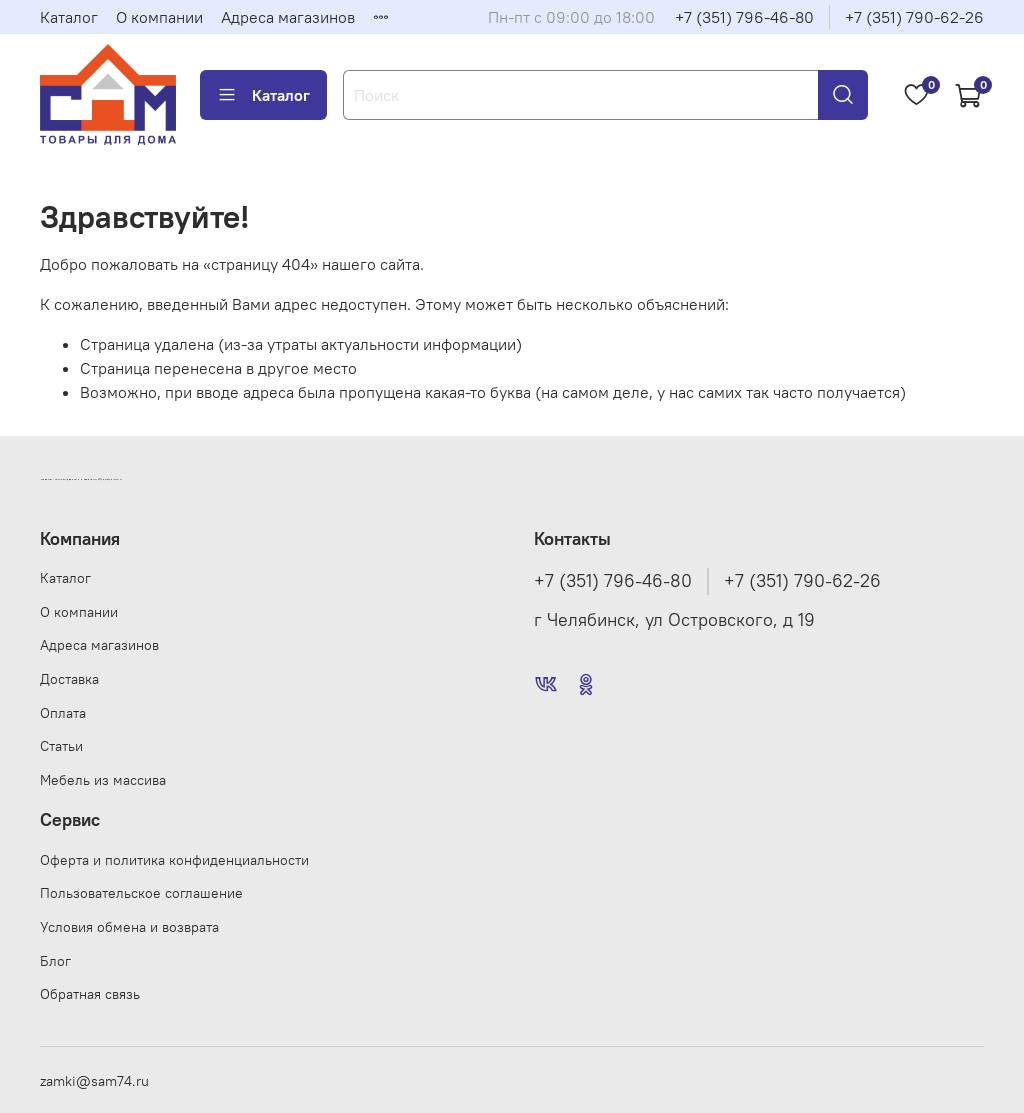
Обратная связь (90, 994)
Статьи (61, 746)
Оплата (63, 713)
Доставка (69, 679)
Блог (55, 961)
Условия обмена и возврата (129, 927)
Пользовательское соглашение (141, 893)
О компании (159, 17)
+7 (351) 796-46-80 (744, 17)
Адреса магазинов (288, 17)
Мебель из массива (103, 780)
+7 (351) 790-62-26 (914, 17)
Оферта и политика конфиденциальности (174, 860)
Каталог (69, 17)
